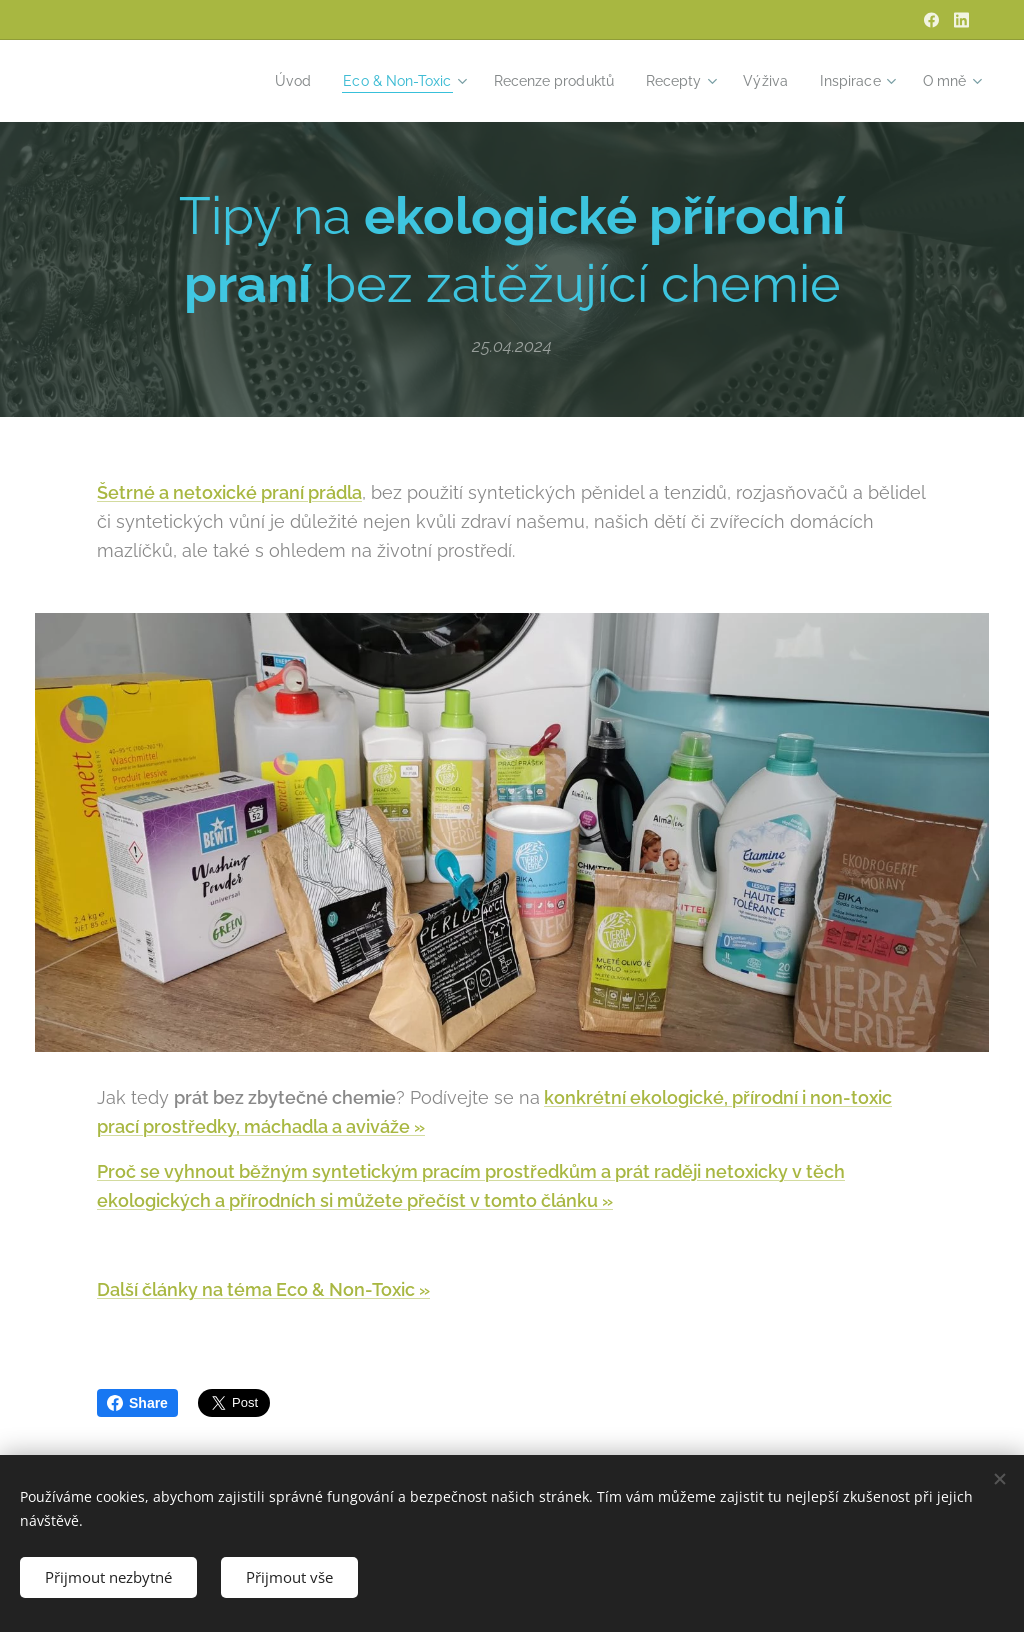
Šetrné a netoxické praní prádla (229, 492)
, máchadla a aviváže (325, 1126)
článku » (575, 1199)
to (528, 1199)
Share (137, 1403)
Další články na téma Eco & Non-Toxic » (263, 1289)
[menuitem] (262, 81)
